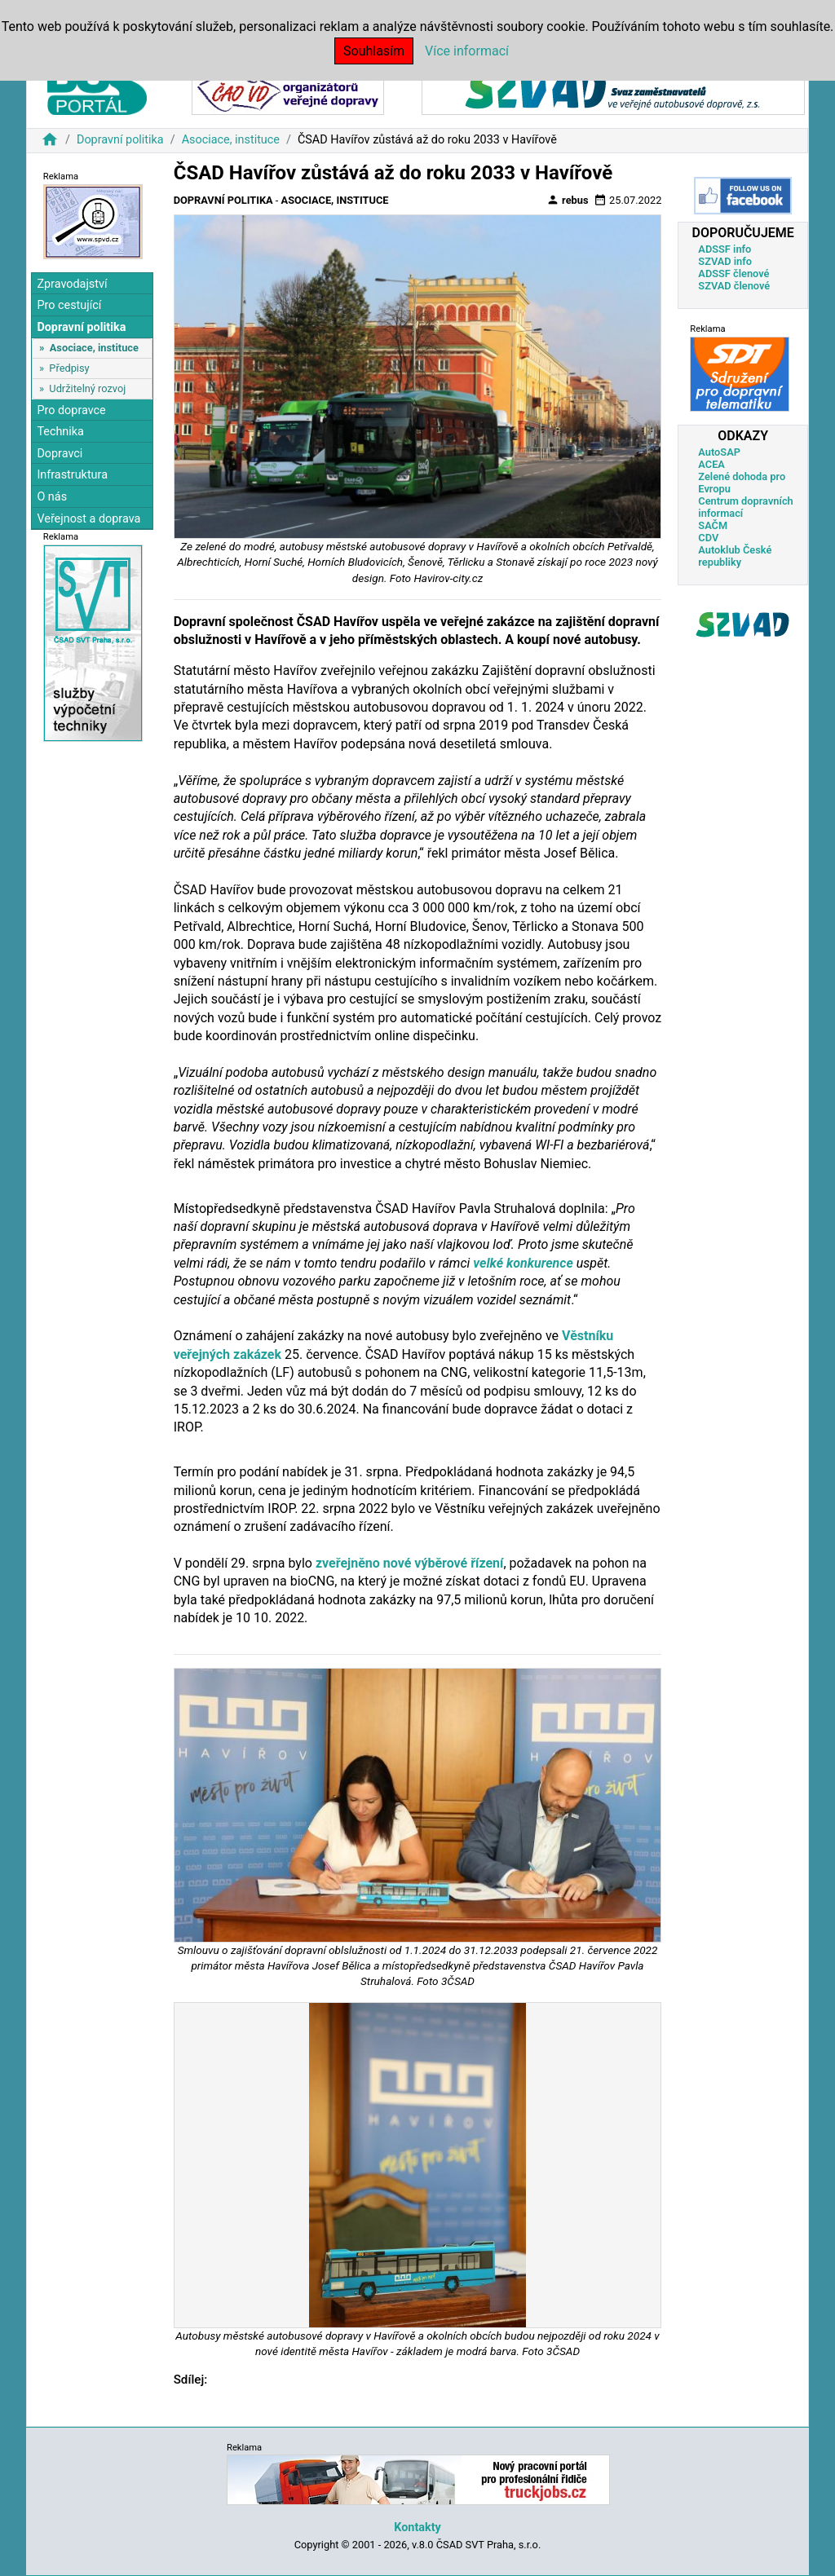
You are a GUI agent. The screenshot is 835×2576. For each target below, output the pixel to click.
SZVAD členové (734, 286)
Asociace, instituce (231, 140)
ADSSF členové (733, 273)
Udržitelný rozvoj (87, 388)
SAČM (712, 525)
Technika (60, 432)
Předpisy (69, 368)
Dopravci (59, 454)
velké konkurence (523, 1263)
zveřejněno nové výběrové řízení (410, 1563)
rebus (567, 199)
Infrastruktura (72, 475)
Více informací (467, 51)
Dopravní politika (120, 140)
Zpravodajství (72, 284)
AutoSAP (719, 452)
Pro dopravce (71, 410)
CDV (708, 538)
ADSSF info (724, 249)
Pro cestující (69, 305)
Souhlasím (373, 51)
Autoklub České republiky (734, 556)
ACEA (711, 464)
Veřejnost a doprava (88, 519)
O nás (52, 497)
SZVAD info (725, 261)
